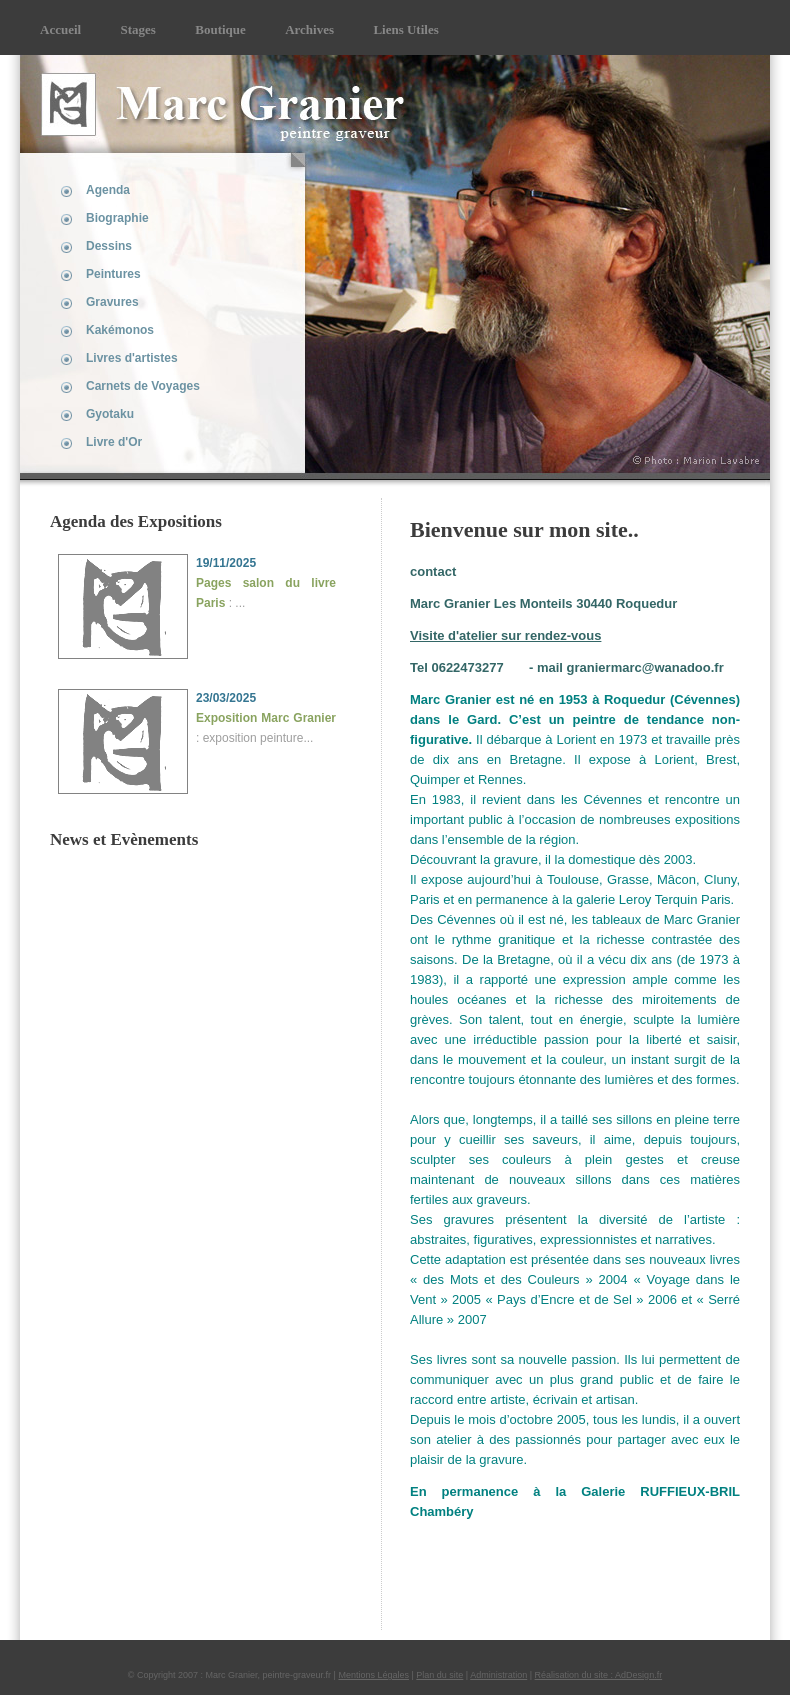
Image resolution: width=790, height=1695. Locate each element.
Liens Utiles (405, 29)
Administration (498, 1675)
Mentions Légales (373, 1675)
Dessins (109, 246)
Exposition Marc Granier (266, 718)
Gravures (112, 302)
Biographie (117, 218)
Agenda (108, 190)
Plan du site (439, 1675)
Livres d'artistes (132, 358)
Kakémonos (120, 330)
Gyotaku (110, 414)
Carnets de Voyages (143, 386)
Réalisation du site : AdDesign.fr (599, 1675)
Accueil (60, 29)
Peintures (113, 274)
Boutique (220, 29)
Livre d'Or (114, 442)
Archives (309, 29)
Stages (138, 29)
